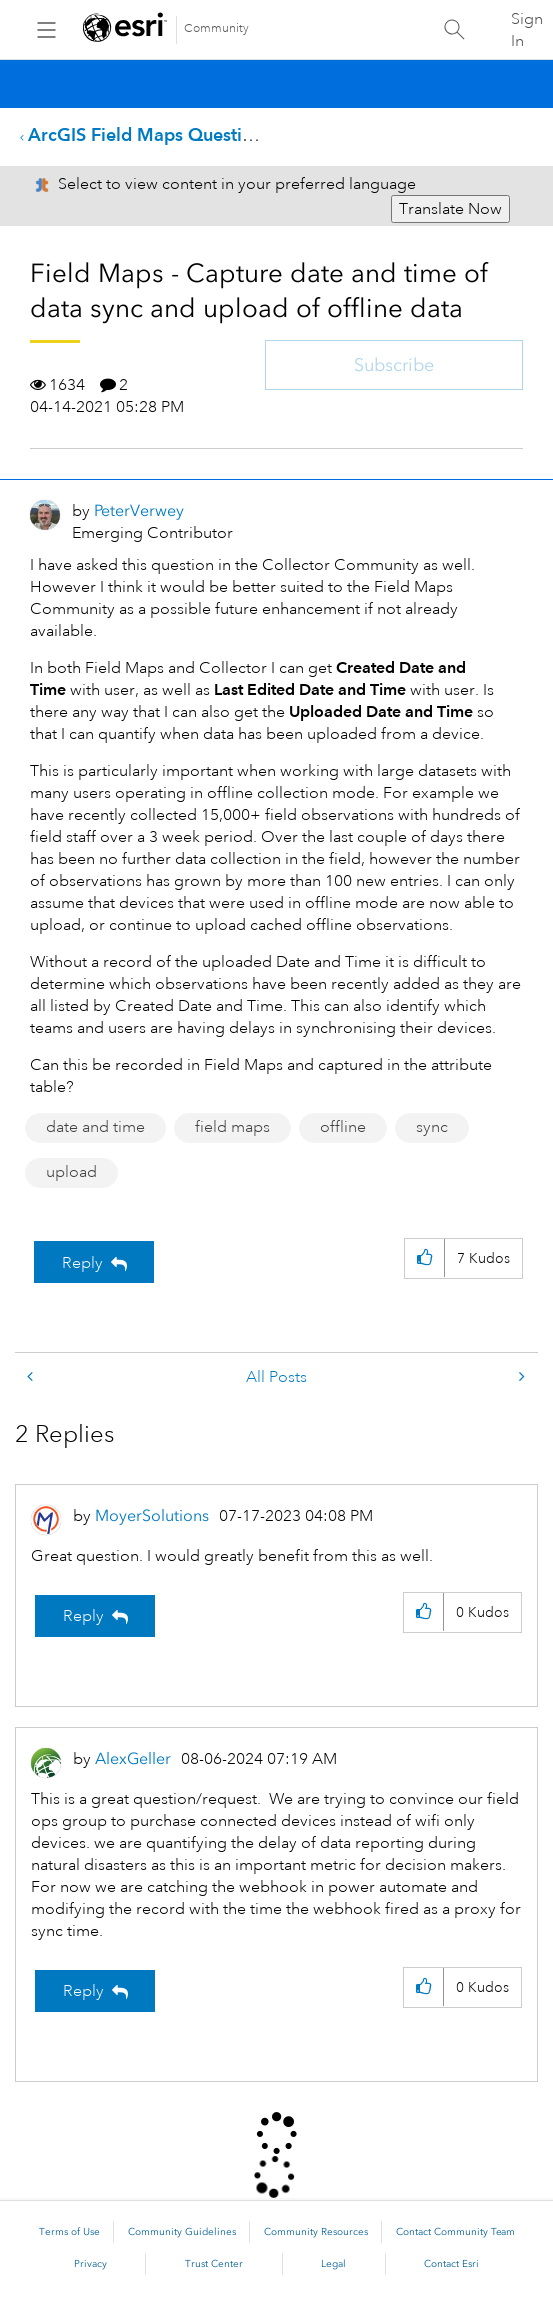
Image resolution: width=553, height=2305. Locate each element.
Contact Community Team (455, 2232)
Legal (333, 2264)
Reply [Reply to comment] (83, 1616)
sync (432, 1127)
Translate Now (450, 209)
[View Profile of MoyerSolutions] (152, 1515)
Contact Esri (451, 2264)
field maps (232, 1127)
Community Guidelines (182, 2232)
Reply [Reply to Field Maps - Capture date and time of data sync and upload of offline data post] (82, 1263)
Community (216, 28)
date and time (95, 1127)
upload (71, 1172)
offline (343, 1127)
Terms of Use (69, 2232)
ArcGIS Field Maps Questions (149, 134)
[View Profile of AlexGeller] (133, 1758)
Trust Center (214, 2264)
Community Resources (316, 2232)
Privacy (90, 2264)
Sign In (527, 30)
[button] (424, 1258)
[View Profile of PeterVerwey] (139, 510)
